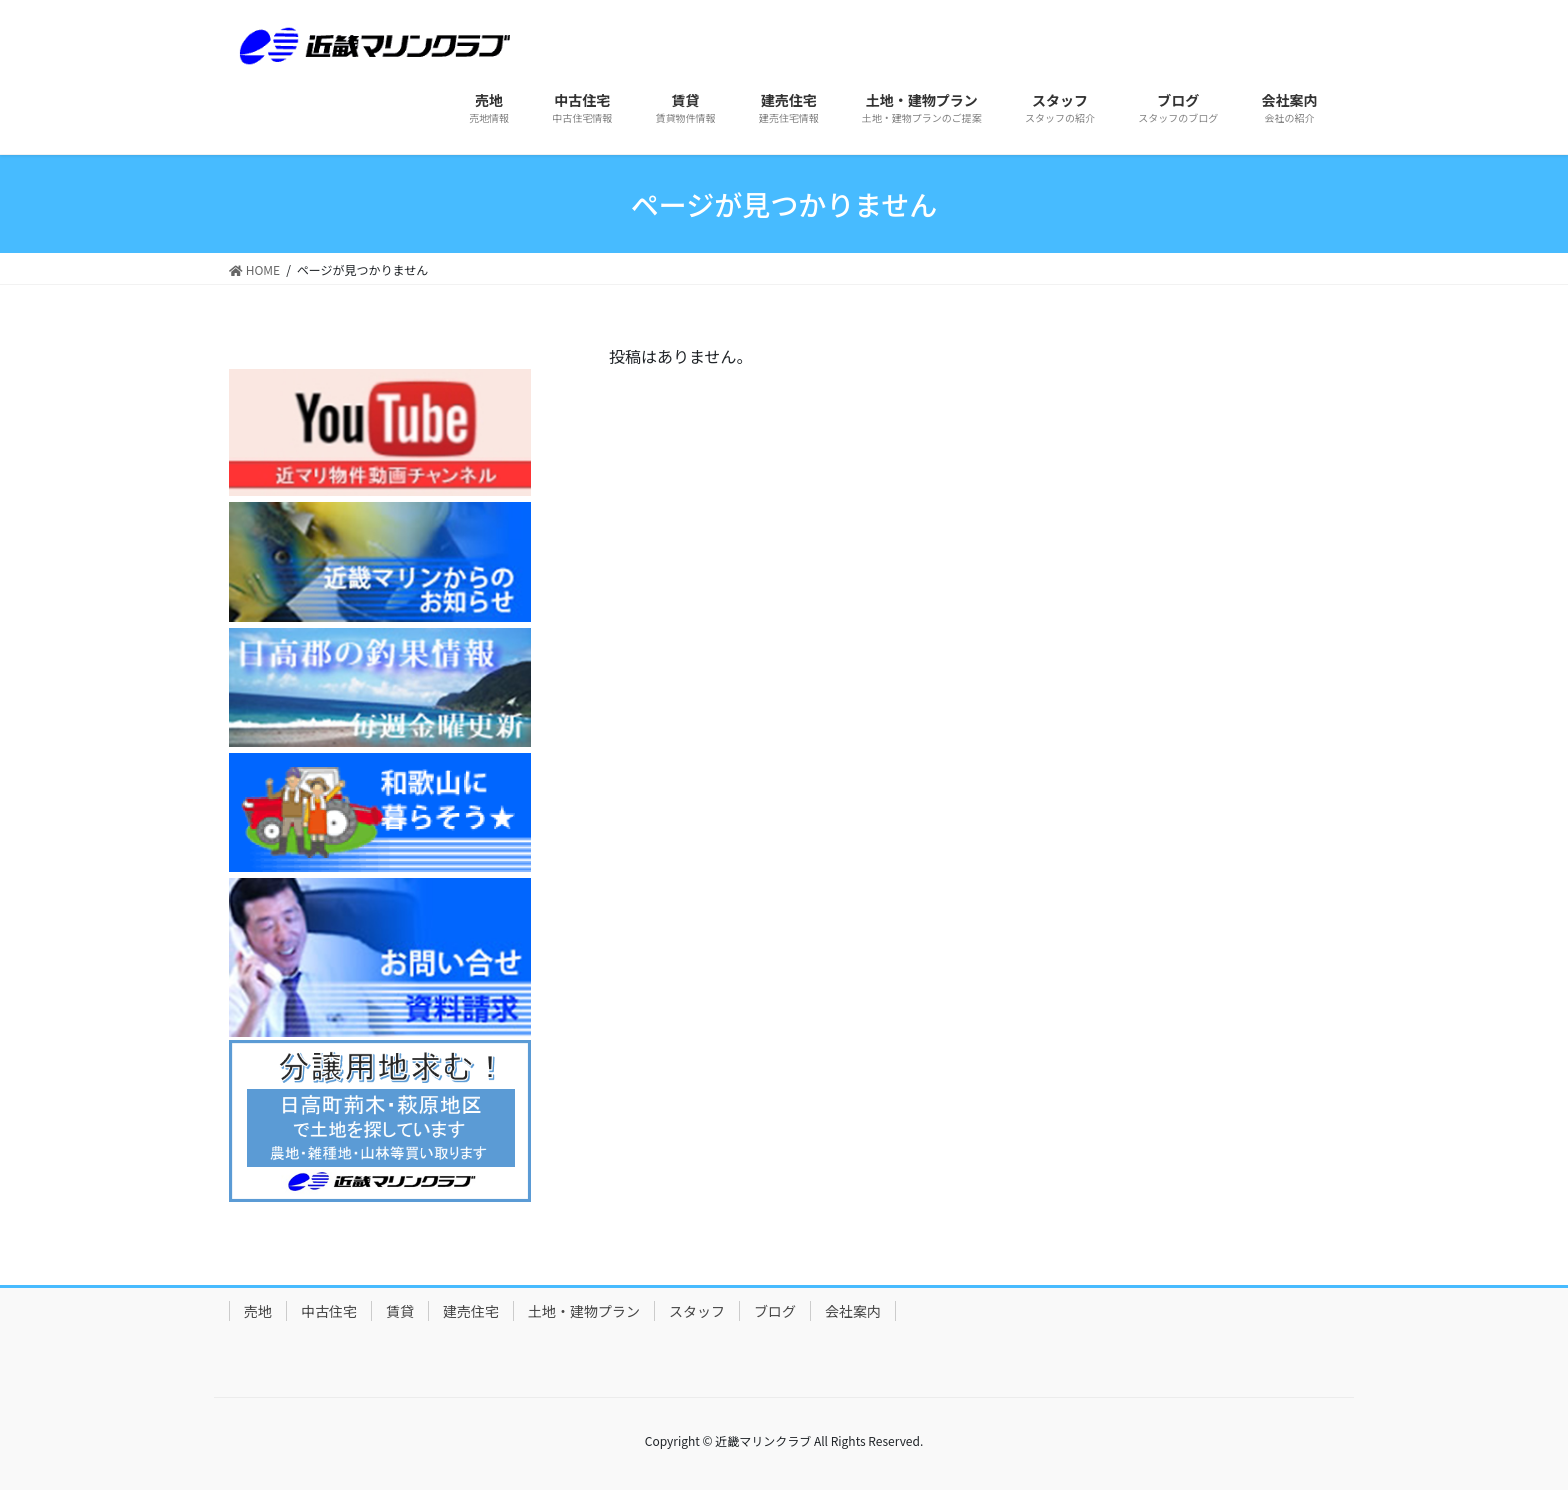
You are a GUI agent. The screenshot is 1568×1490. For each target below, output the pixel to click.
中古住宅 (329, 1311)
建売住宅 (471, 1311)
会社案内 (853, 1311)
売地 (258, 1311)
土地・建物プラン (584, 1311)
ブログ (775, 1311)
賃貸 (400, 1311)
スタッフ (697, 1311)
